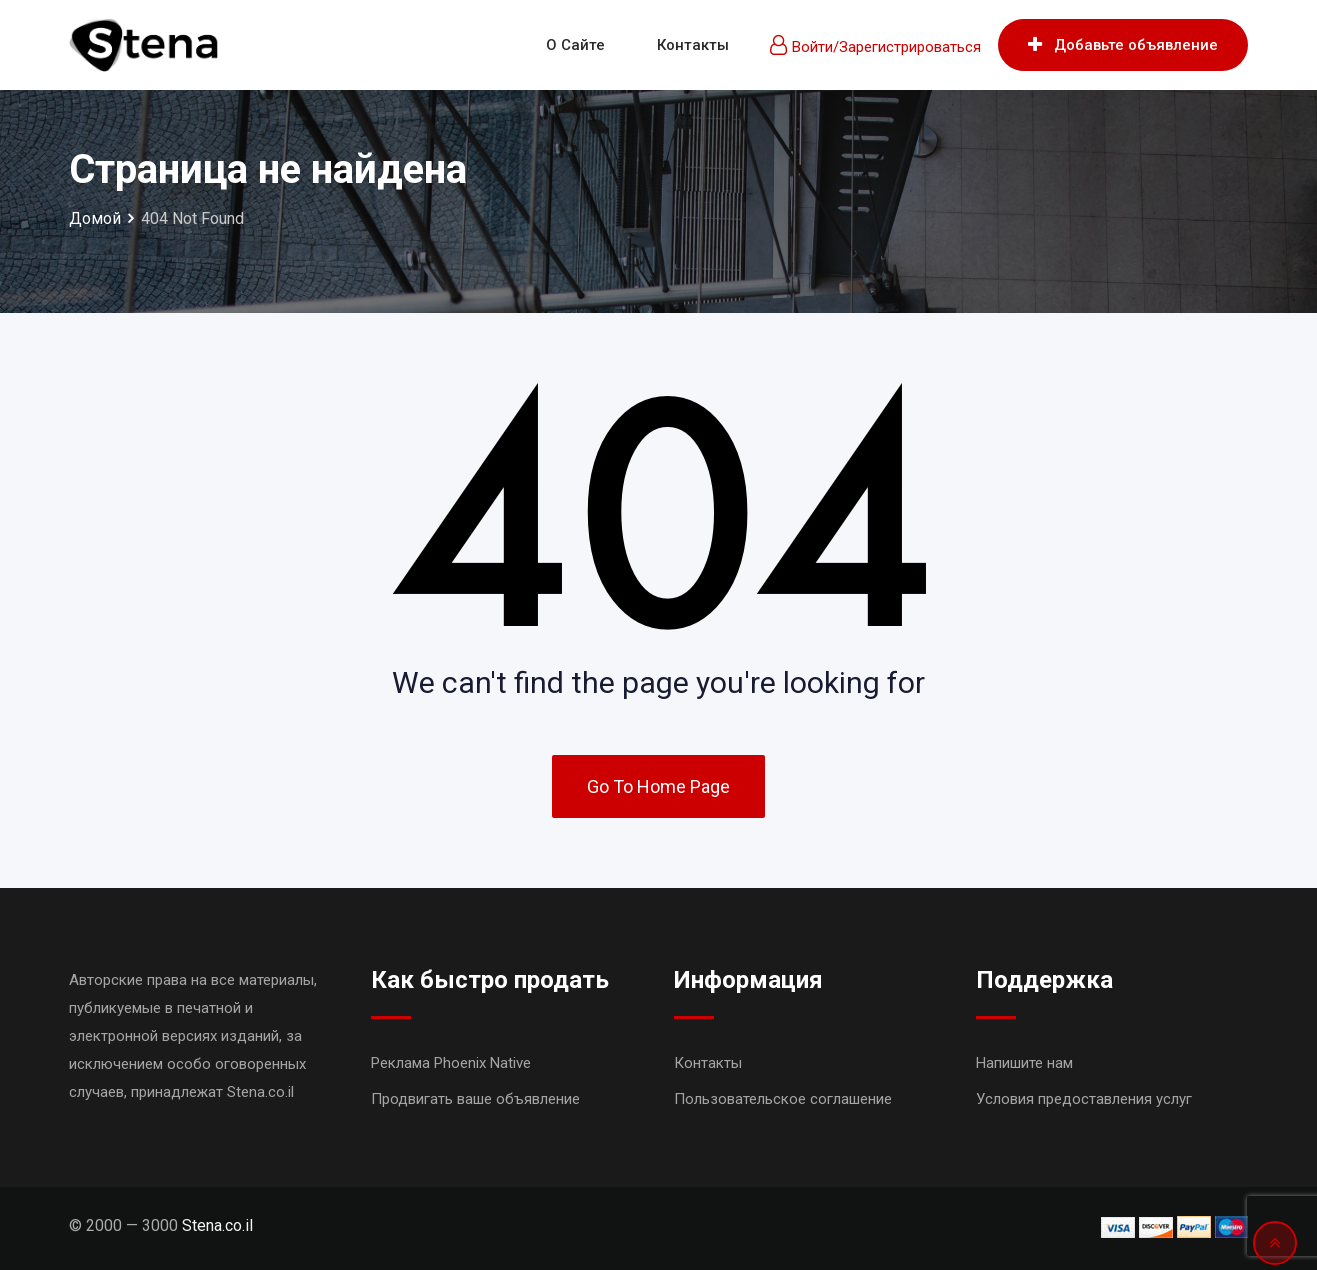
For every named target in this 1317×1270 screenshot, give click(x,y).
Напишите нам (1024, 1063)
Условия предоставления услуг (1084, 1099)
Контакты (693, 45)
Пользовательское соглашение (783, 1099)
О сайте (575, 45)
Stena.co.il (217, 1225)
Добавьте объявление (1123, 45)
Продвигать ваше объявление (475, 1099)
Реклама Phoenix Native (451, 1063)
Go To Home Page (658, 786)
